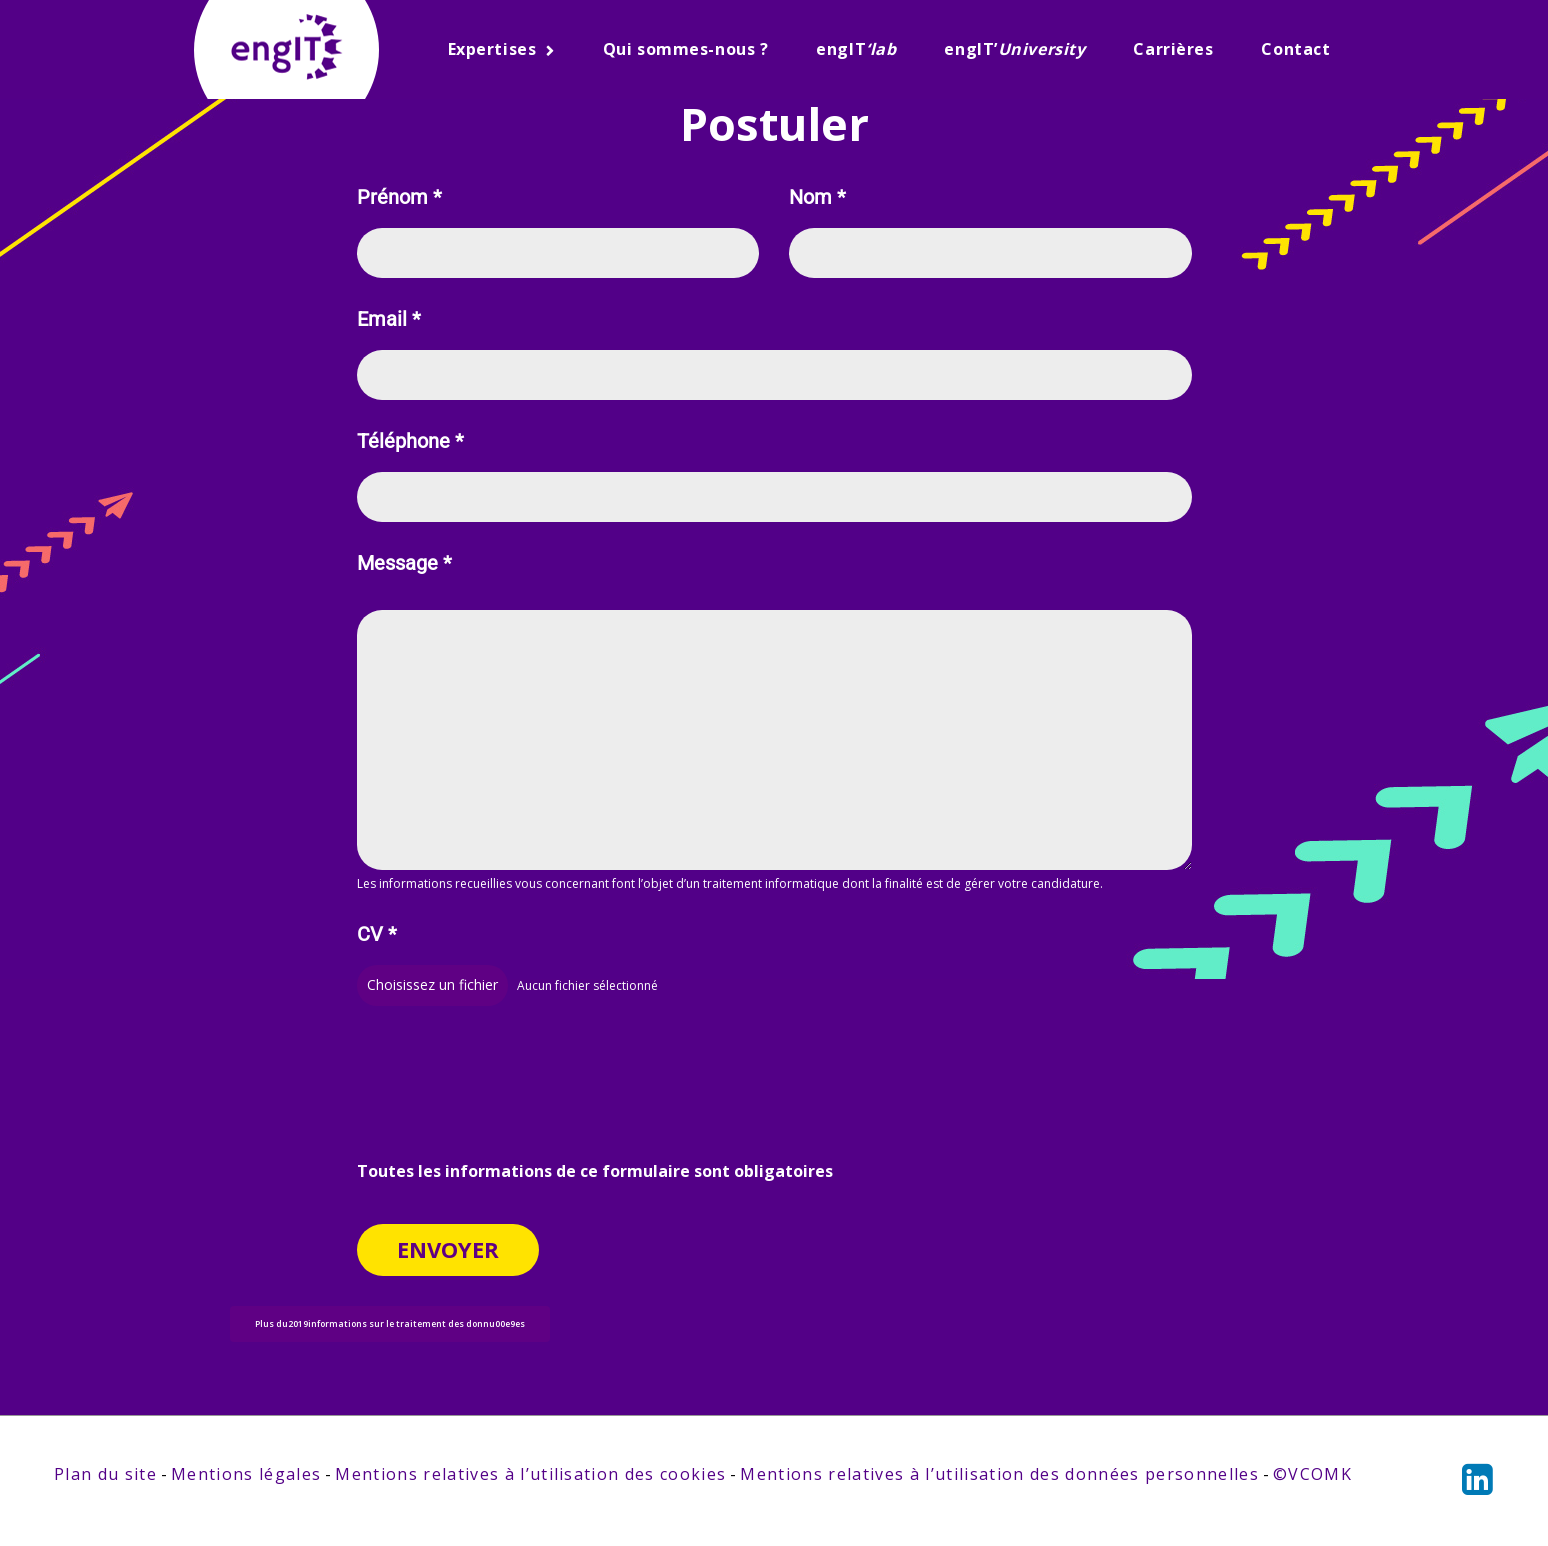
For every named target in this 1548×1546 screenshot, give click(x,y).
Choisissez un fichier (432, 986)
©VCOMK (1312, 1476)
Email (389, 319)
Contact (1295, 49)
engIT (856, 49)
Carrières (1173, 49)
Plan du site (105, 1476)
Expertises (492, 49)
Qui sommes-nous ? (686, 49)
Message (404, 563)
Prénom (399, 197)
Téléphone (410, 441)
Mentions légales (246, 1476)
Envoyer (448, 1250)
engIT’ (1014, 49)
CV (377, 936)
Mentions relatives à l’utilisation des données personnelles (999, 1476)
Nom (817, 197)
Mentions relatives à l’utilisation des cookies (530, 1476)
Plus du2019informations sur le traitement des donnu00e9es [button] (390, 1325)
